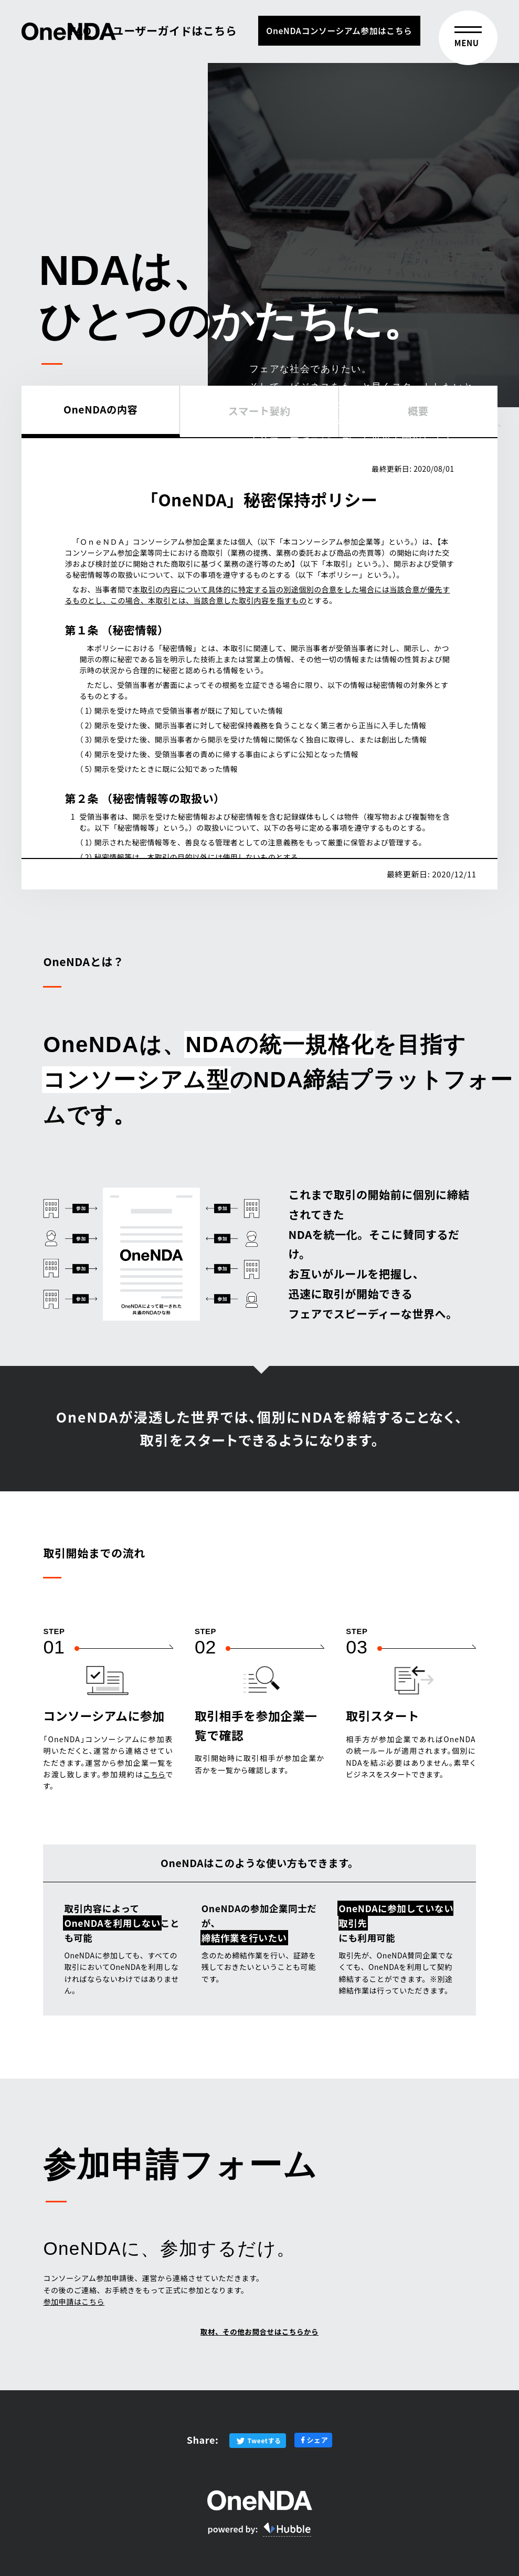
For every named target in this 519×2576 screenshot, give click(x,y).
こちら (155, 1774)
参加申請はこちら (73, 2301)
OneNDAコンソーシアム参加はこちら (339, 31)
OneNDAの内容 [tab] (100, 409)
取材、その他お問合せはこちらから (259, 2334)
